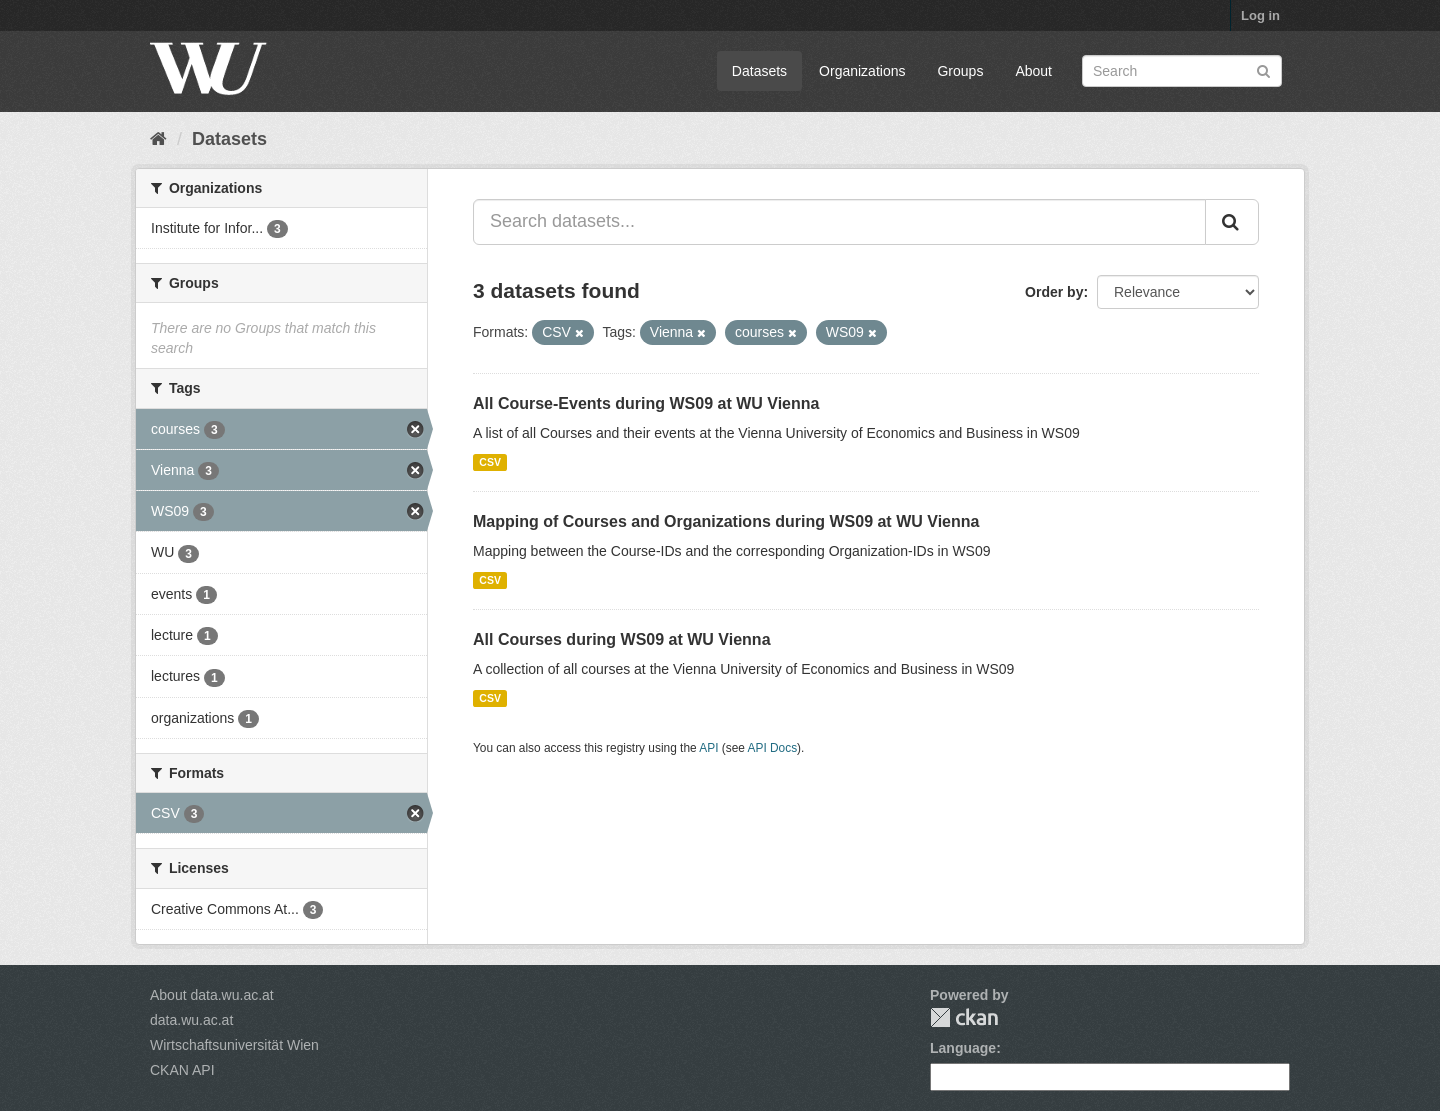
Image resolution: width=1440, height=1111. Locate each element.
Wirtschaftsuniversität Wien (234, 1045)
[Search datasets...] (839, 222)
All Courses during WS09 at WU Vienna (622, 639)
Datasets (759, 71)
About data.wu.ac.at (212, 995)
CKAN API (182, 1070)
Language (963, 1048)
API (708, 748)
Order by (1054, 292)
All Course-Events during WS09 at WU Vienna (646, 403)
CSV (490, 462)
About (1033, 71)
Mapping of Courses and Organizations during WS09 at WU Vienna (726, 521)
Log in (1260, 15)
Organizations (862, 71)
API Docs (773, 748)
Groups (960, 71)
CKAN (964, 1017)
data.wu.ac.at (191, 1020)
